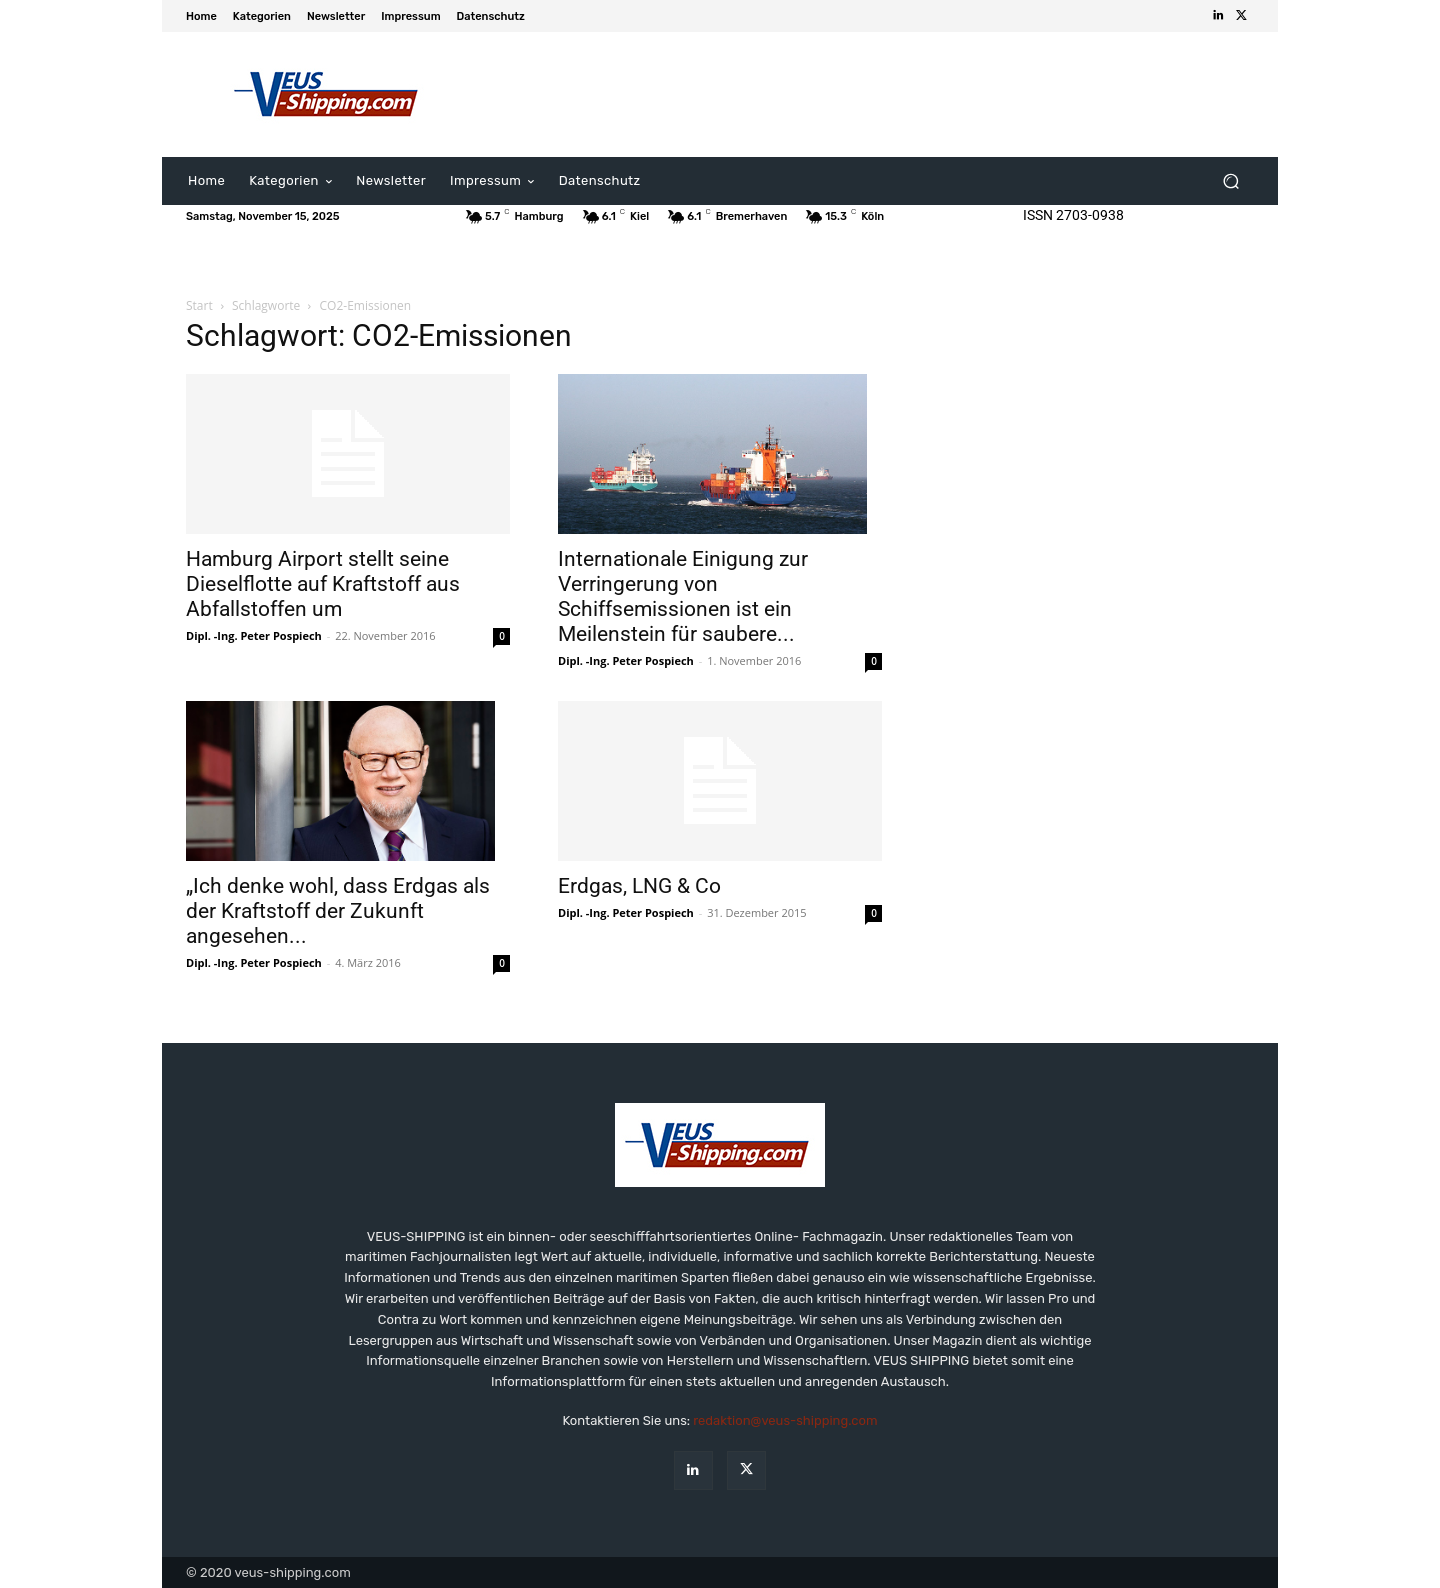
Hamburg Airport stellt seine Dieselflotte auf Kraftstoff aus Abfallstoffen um (323, 584)
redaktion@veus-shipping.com (785, 1420)
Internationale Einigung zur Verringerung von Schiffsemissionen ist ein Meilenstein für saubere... (683, 596)
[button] (1230, 181)
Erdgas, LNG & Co (639, 886)
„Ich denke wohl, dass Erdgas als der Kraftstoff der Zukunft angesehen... (338, 911)
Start (199, 305)
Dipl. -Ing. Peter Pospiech (254, 635)
